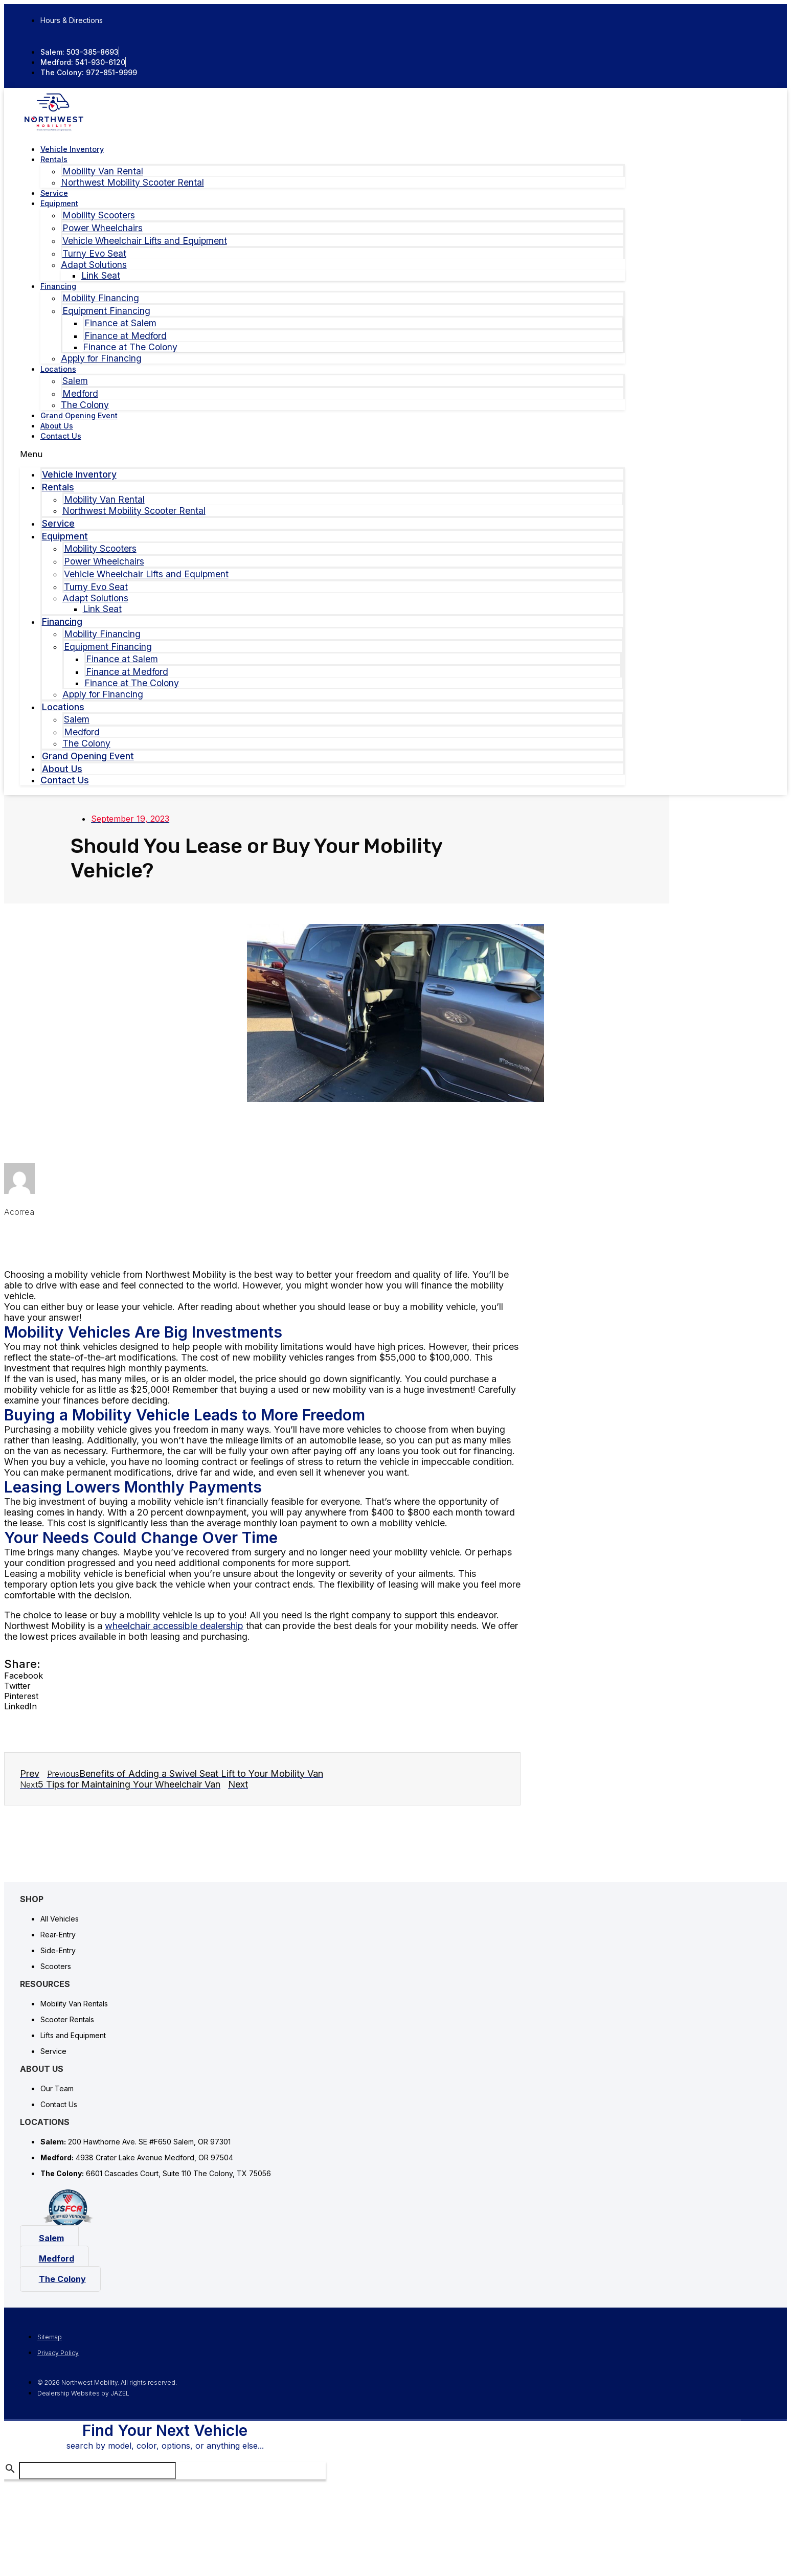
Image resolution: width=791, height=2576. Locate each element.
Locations (58, 369)
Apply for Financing (101, 358)
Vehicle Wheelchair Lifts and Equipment (144, 240)
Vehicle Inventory (72, 149)
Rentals (53, 159)
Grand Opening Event (79, 415)
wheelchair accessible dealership (174, 1625)
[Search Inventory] (97, 2474)
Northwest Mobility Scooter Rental (132, 182)
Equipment (59, 203)
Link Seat (100, 275)
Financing (58, 286)
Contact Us (60, 436)
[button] (322, 454)
